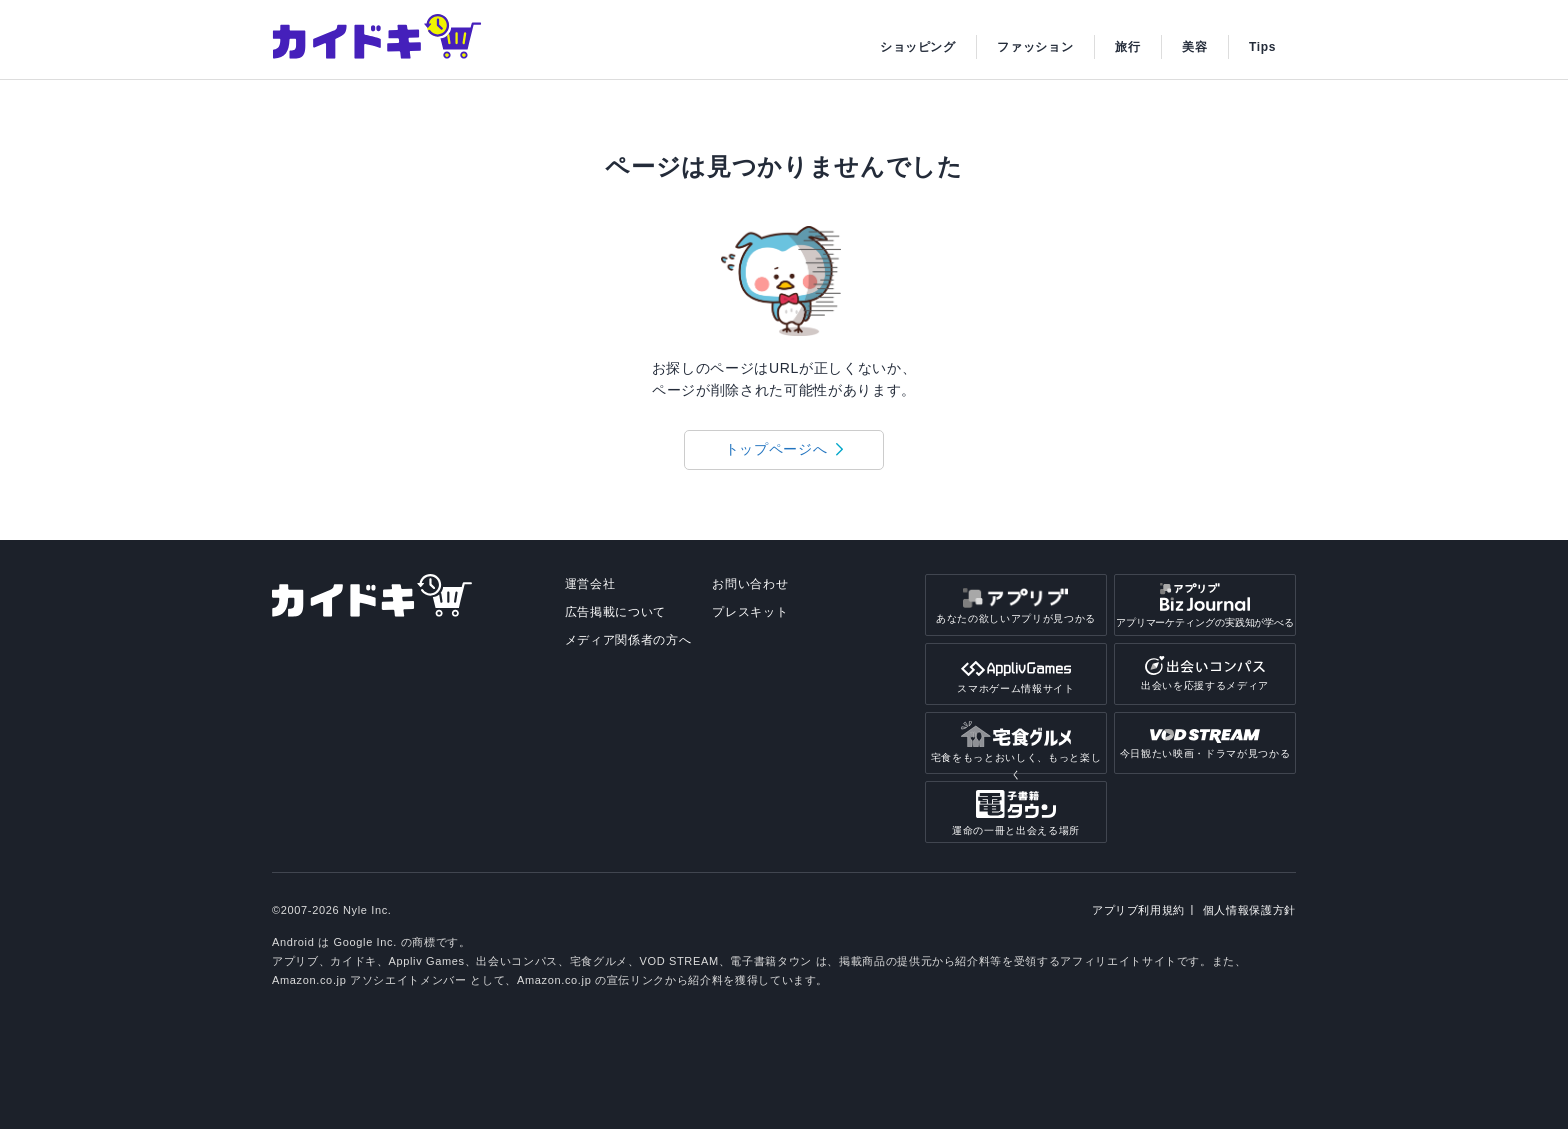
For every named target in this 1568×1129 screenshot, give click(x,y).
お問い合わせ (750, 584)
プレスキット (750, 612)
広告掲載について (615, 612)
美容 (1194, 47)
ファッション (1035, 47)
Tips (1262, 47)
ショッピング (918, 47)
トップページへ (776, 449)
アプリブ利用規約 (1138, 910)
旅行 (1127, 47)
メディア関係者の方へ (628, 640)
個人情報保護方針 (1249, 910)
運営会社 (590, 584)
